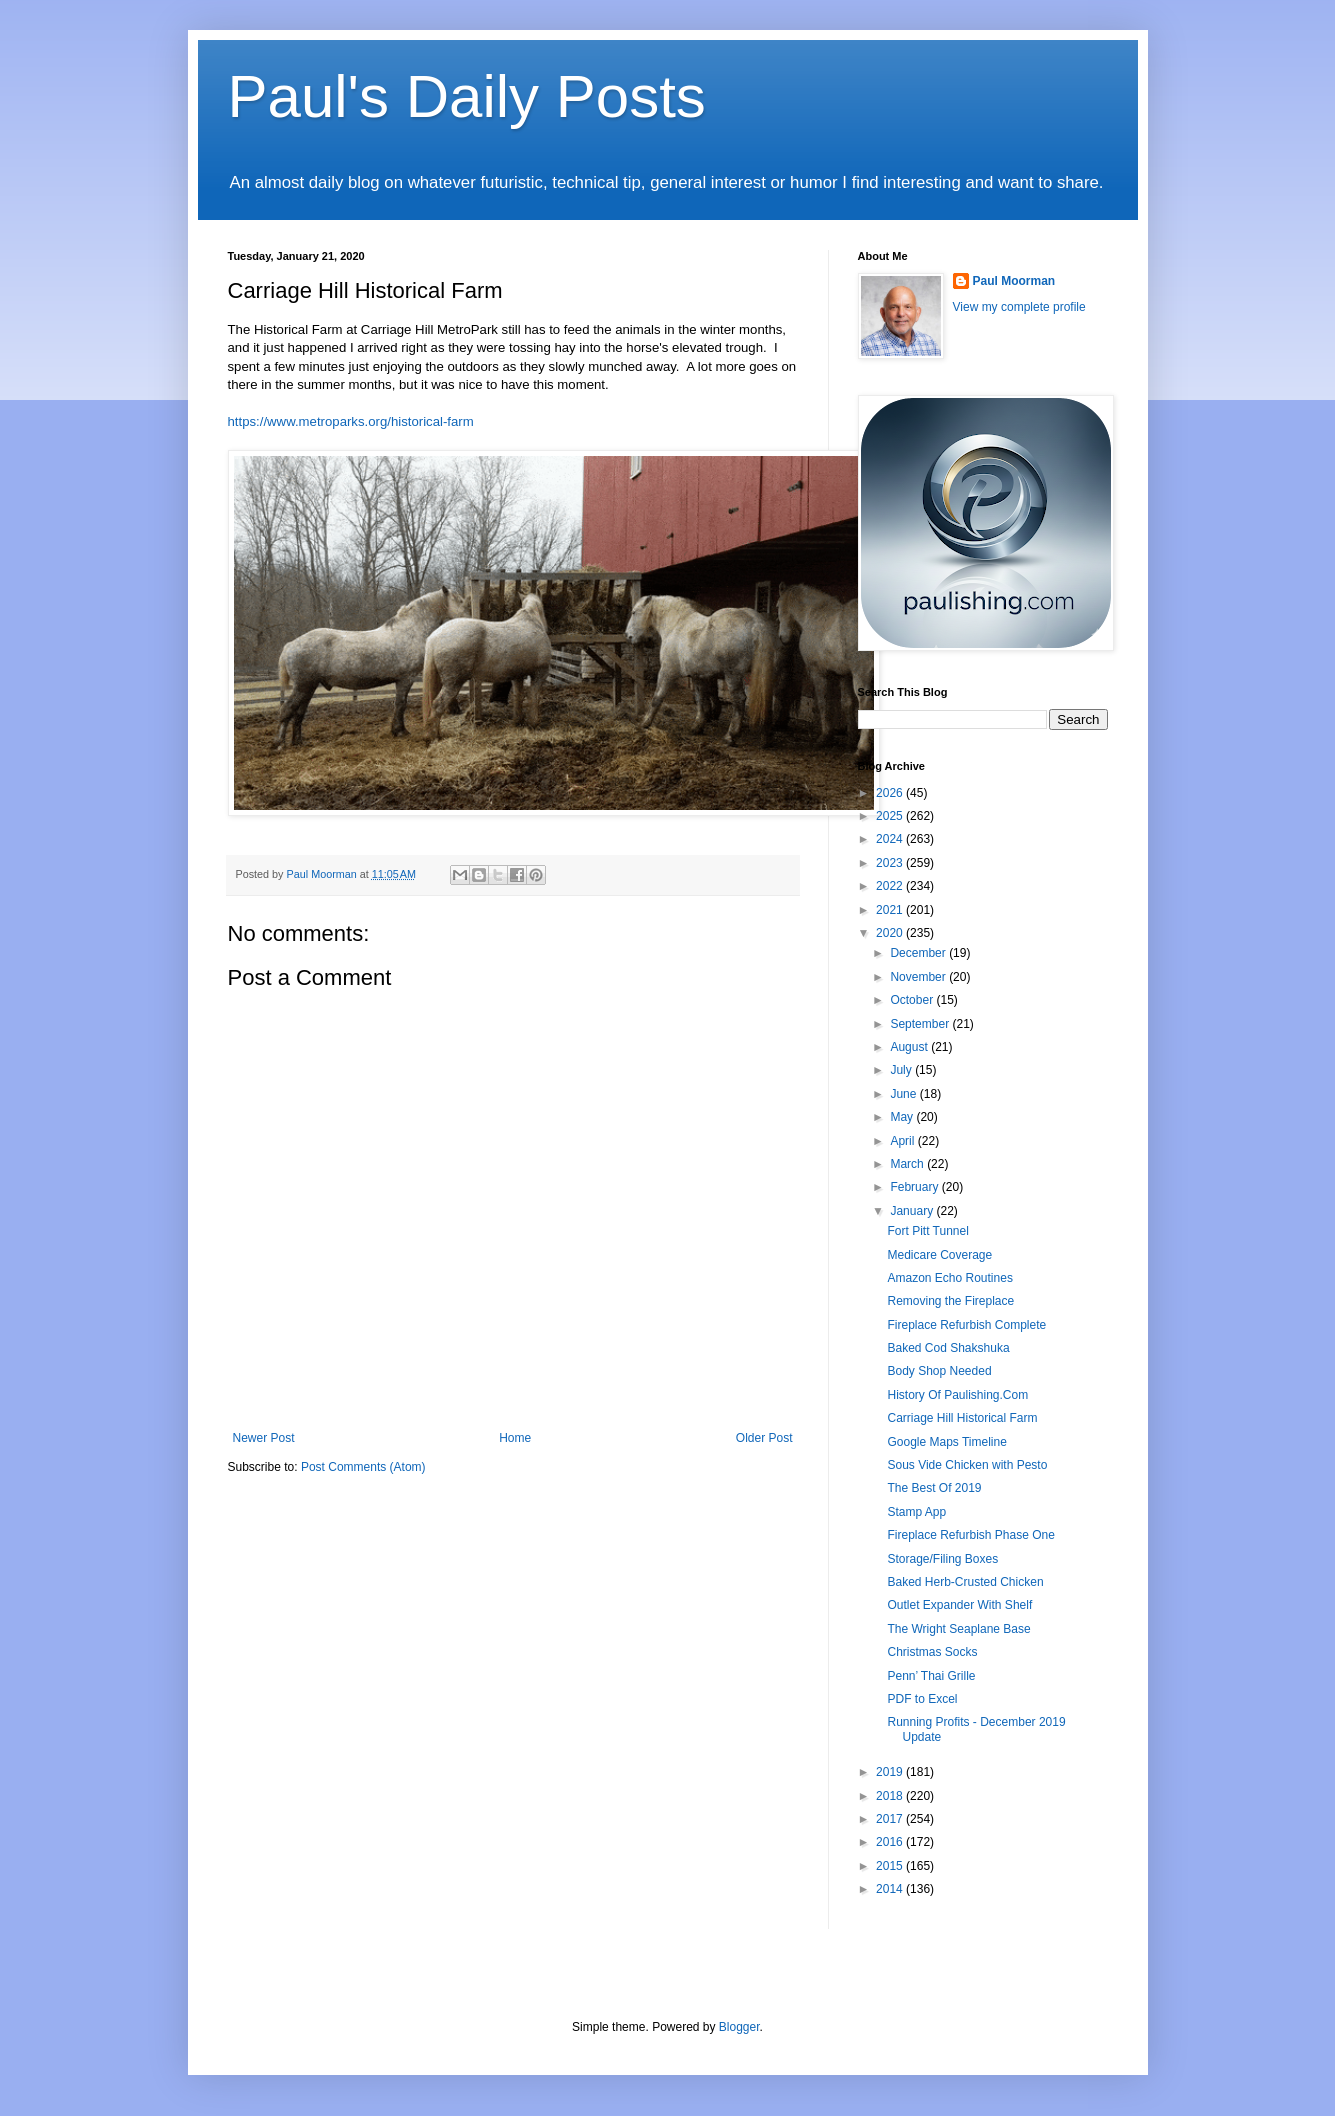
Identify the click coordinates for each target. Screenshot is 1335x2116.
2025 (891, 816)
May (903, 1117)
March (908, 1164)
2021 (891, 910)
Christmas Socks (932, 1652)
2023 (891, 863)
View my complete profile (1019, 307)
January (913, 1211)
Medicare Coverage (939, 1255)
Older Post (764, 1438)
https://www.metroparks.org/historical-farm (351, 421)
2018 (891, 1796)
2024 (891, 839)
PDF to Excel (922, 1699)
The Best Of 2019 (934, 1488)
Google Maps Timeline (946, 1442)
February (915, 1187)
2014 (891, 1889)
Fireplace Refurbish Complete (966, 1325)
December (919, 953)
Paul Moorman (1014, 281)
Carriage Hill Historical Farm (962, 1418)
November (919, 977)
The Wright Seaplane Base (958, 1629)
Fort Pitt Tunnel (927, 1231)
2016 (891, 1842)
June (904, 1094)
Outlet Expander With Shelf (959, 1605)
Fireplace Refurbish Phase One (970, 1535)
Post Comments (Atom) (363, 1467)
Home (515, 1438)
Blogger (739, 2027)
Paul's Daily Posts (467, 96)
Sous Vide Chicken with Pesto (967, 1465)
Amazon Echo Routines (949, 1278)
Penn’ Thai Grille (931, 1676)
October (913, 1000)
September (921, 1024)
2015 (891, 1866)
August (910, 1047)
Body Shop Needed (939, 1371)
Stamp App (916, 1512)
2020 (891, 933)
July (902, 1070)
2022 (891, 886)
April (903, 1141)
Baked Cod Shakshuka (948, 1348)
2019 (891, 1772)
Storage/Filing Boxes (942, 1559)
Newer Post (264, 1438)
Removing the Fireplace (950, 1301)
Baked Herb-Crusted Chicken (965, 1582)
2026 (891, 793)
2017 (891, 1819)
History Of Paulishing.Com (957, 1395)
